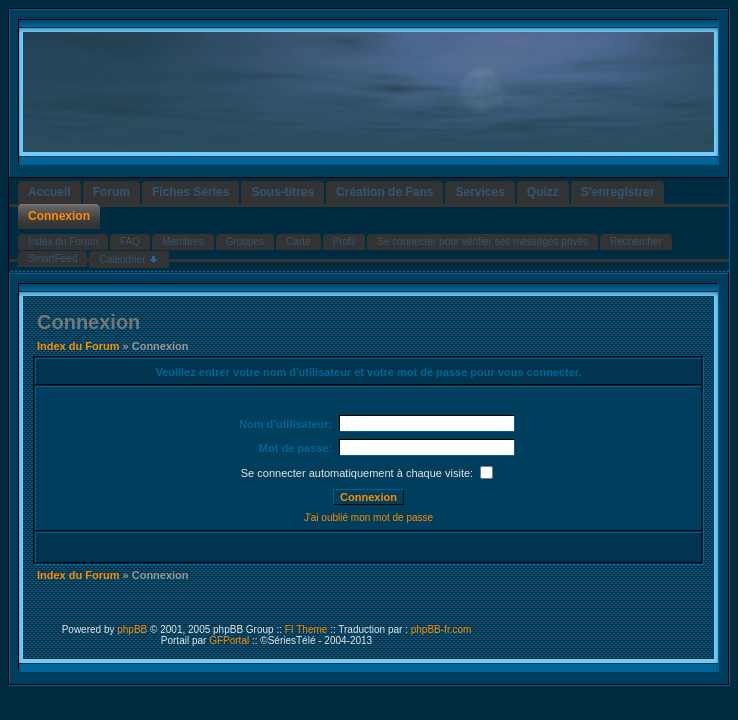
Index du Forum (78, 346)
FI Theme (306, 629)
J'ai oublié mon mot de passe (368, 517)
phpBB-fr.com (441, 629)
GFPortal (229, 640)
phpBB (132, 629)
